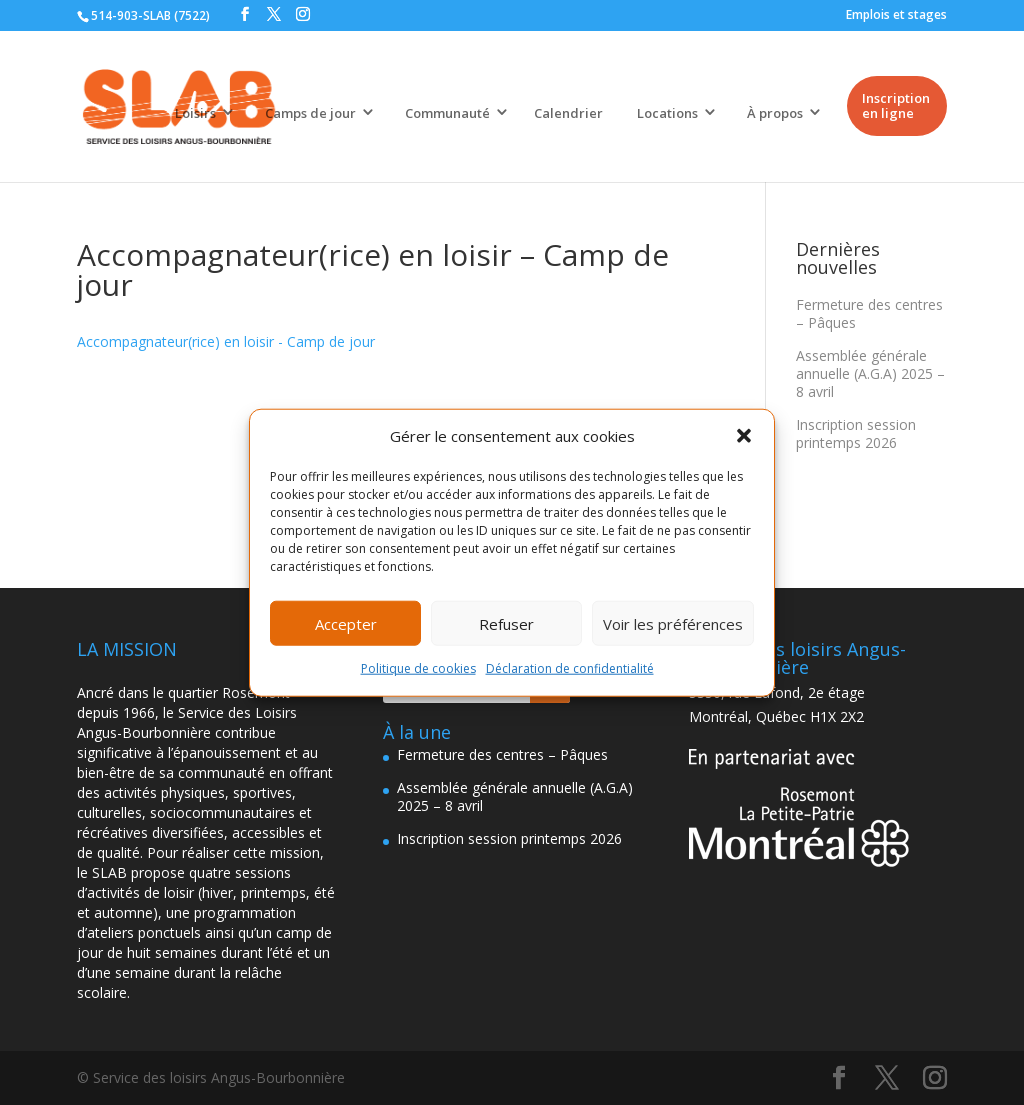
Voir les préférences (673, 624)
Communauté (447, 113)
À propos (775, 113)
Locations (667, 113)
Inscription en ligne (896, 105)
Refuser (506, 624)
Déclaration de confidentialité (570, 668)
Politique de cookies (418, 668)
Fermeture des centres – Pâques (869, 313)
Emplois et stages (896, 14)
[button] (744, 436)
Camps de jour (310, 113)
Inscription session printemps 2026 (856, 433)
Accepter (346, 624)
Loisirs (195, 113)
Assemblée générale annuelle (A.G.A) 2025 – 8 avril (870, 373)
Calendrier (568, 113)
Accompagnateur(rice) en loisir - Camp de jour (226, 341)
